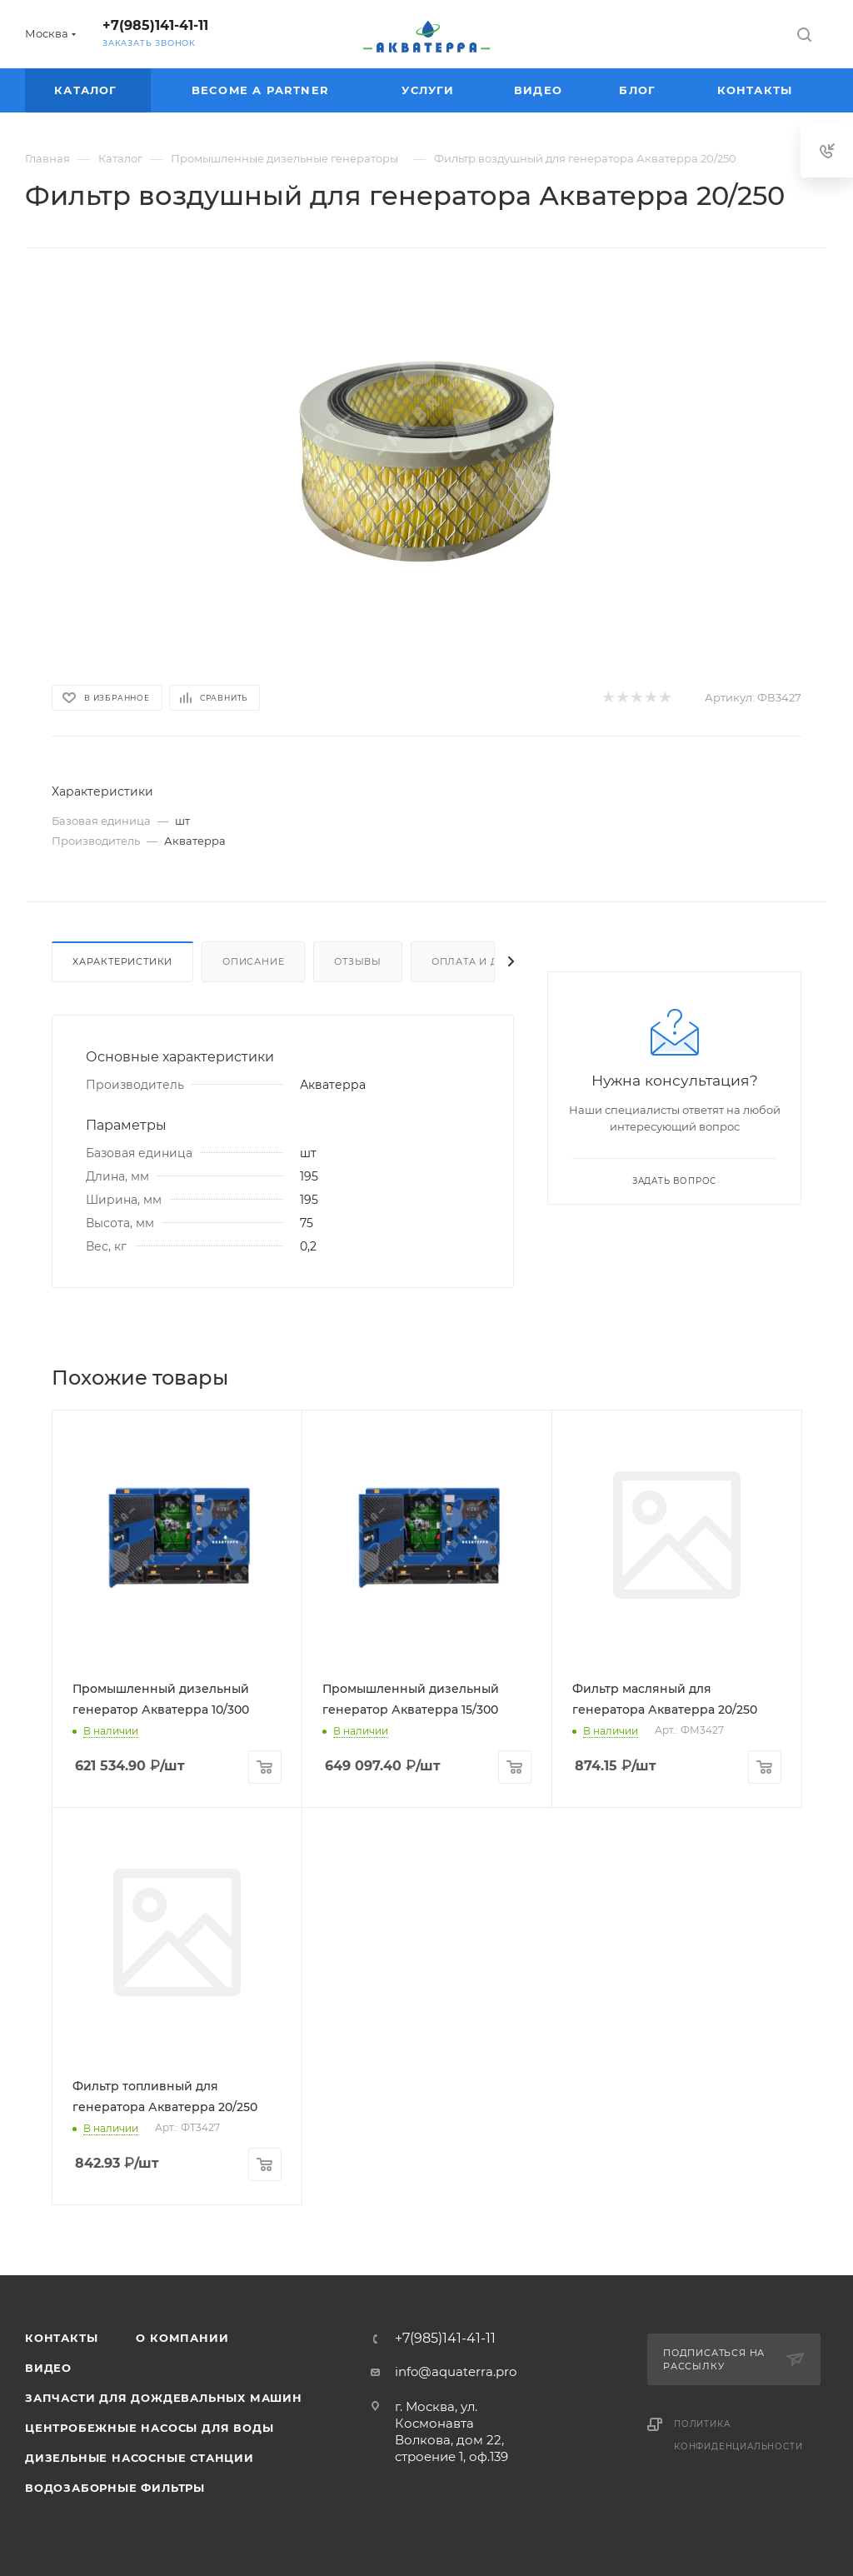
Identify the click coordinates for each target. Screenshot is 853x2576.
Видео (540, 90)
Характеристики (122, 961)
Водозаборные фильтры (115, 2487)
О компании (182, 2337)
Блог (639, 90)
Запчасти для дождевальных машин (163, 2397)
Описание (253, 961)
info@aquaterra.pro (455, 2371)
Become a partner (262, 90)
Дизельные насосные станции (139, 2457)
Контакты (757, 90)
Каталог (88, 90)
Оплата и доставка (490, 961)
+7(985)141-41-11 (155, 25)
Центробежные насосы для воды (149, 2427)
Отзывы (358, 961)
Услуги (430, 90)
